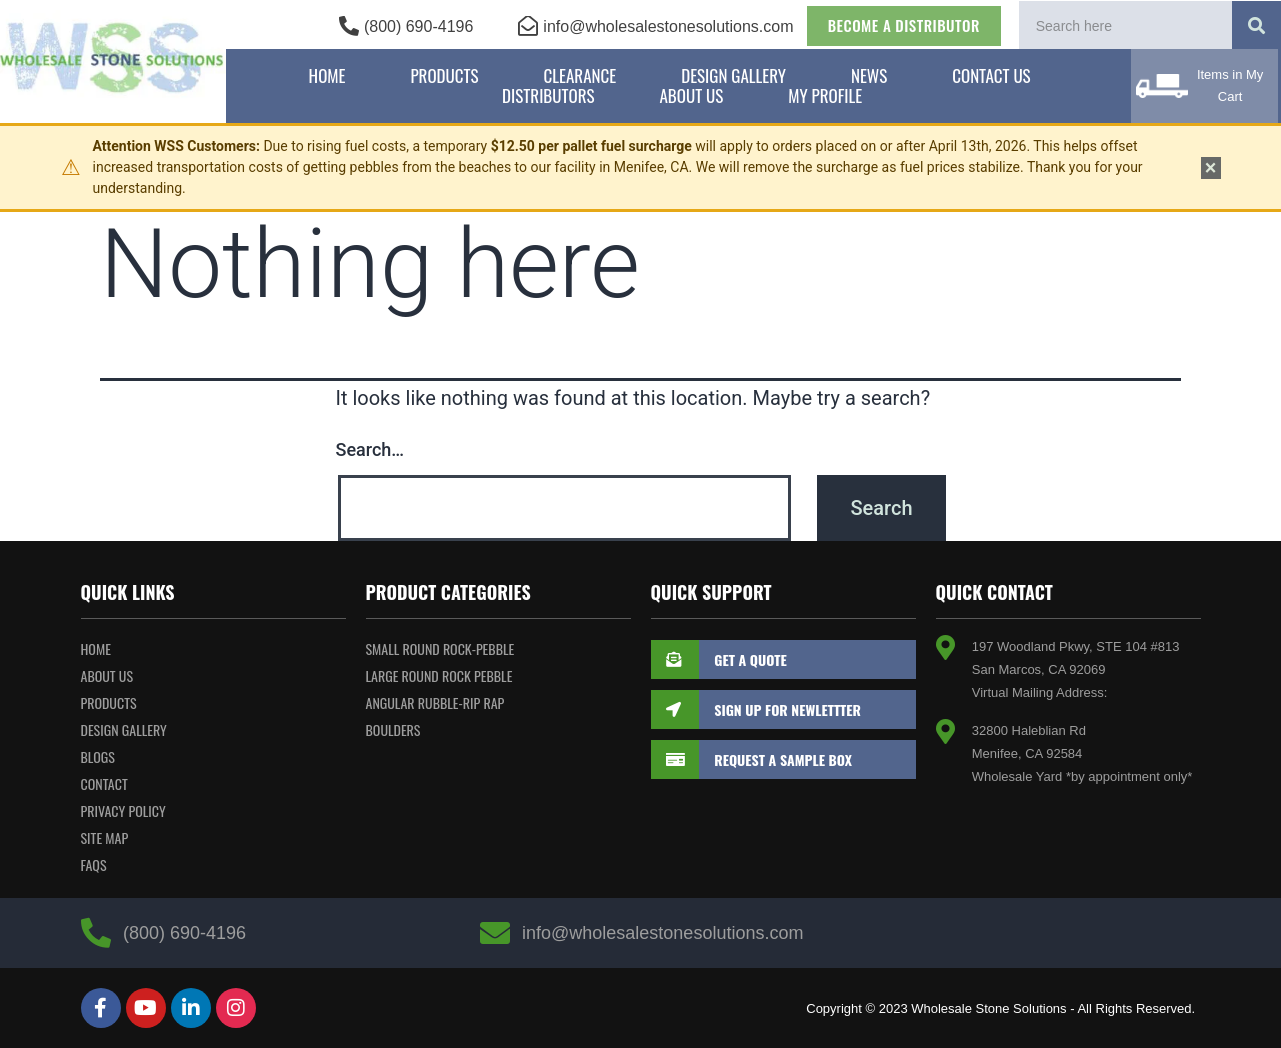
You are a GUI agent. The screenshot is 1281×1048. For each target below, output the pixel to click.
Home (327, 76)
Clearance (580, 76)
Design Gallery (733, 76)
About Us (691, 96)
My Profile (825, 96)
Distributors (548, 96)
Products (444, 76)
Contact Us (991, 76)
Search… (370, 449)
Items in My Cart (1230, 85)
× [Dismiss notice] (1211, 168)
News (869, 76)
